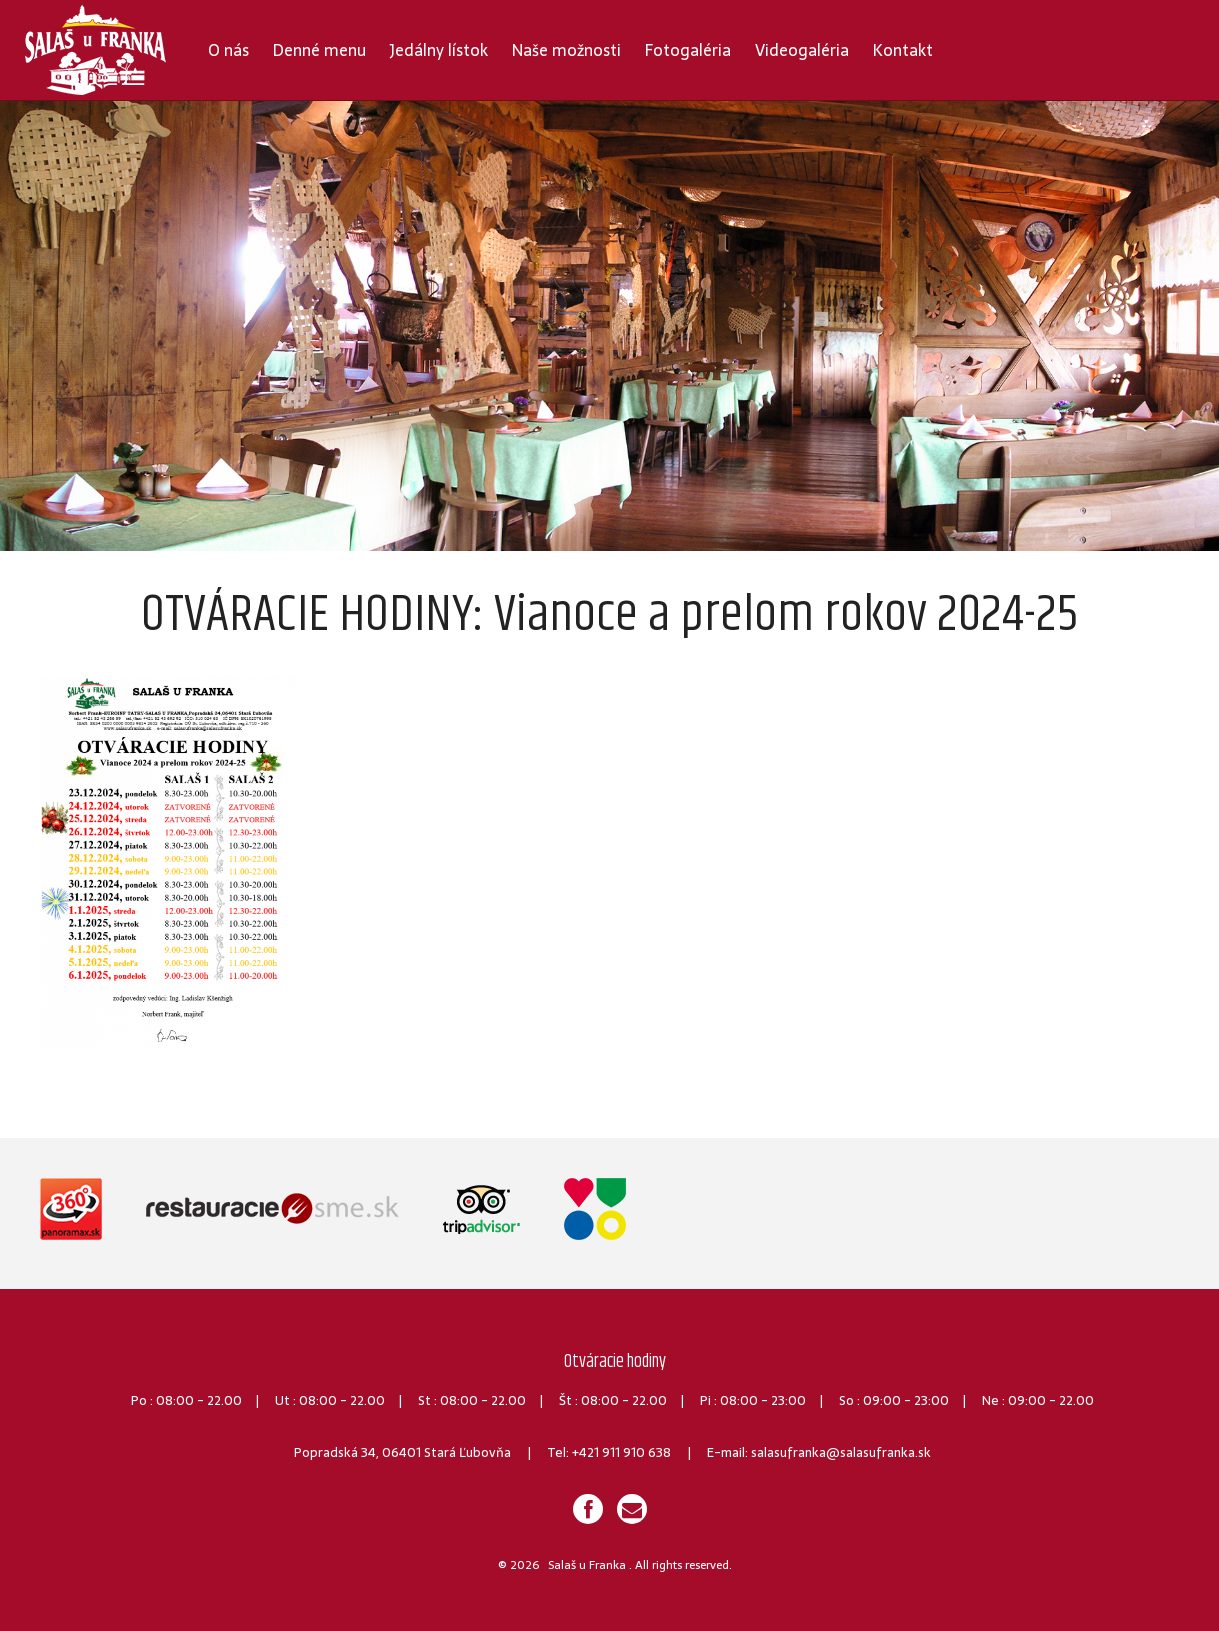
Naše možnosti (566, 50)
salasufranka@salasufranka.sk (841, 1452)
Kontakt (903, 50)
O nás (228, 50)
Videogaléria (802, 50)
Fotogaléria (688, 50)
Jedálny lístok (439, 50)
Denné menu (319, 50)
